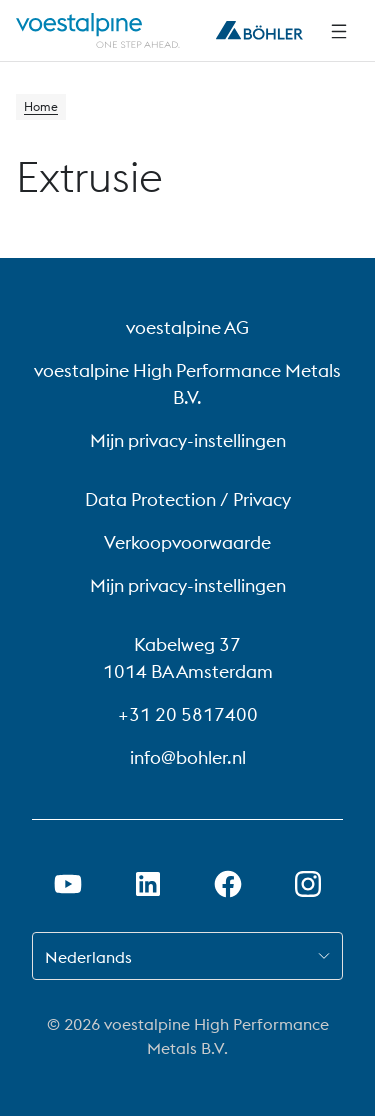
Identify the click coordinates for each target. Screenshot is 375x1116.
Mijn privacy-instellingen (188, 440)
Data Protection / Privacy (188, 499)
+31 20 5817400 (188, 714)
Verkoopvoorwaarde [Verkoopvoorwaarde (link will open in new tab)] (187, 542)
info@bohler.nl (188, 757)
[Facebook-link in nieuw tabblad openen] (228, 884)
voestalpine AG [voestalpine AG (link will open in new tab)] (187, 327)
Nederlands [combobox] (88, 957)
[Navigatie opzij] (339, 31)
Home (41, 106)
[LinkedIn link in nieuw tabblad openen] (148, 884)
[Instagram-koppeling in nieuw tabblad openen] (308, 884)
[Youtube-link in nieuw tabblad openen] (68, 884)
